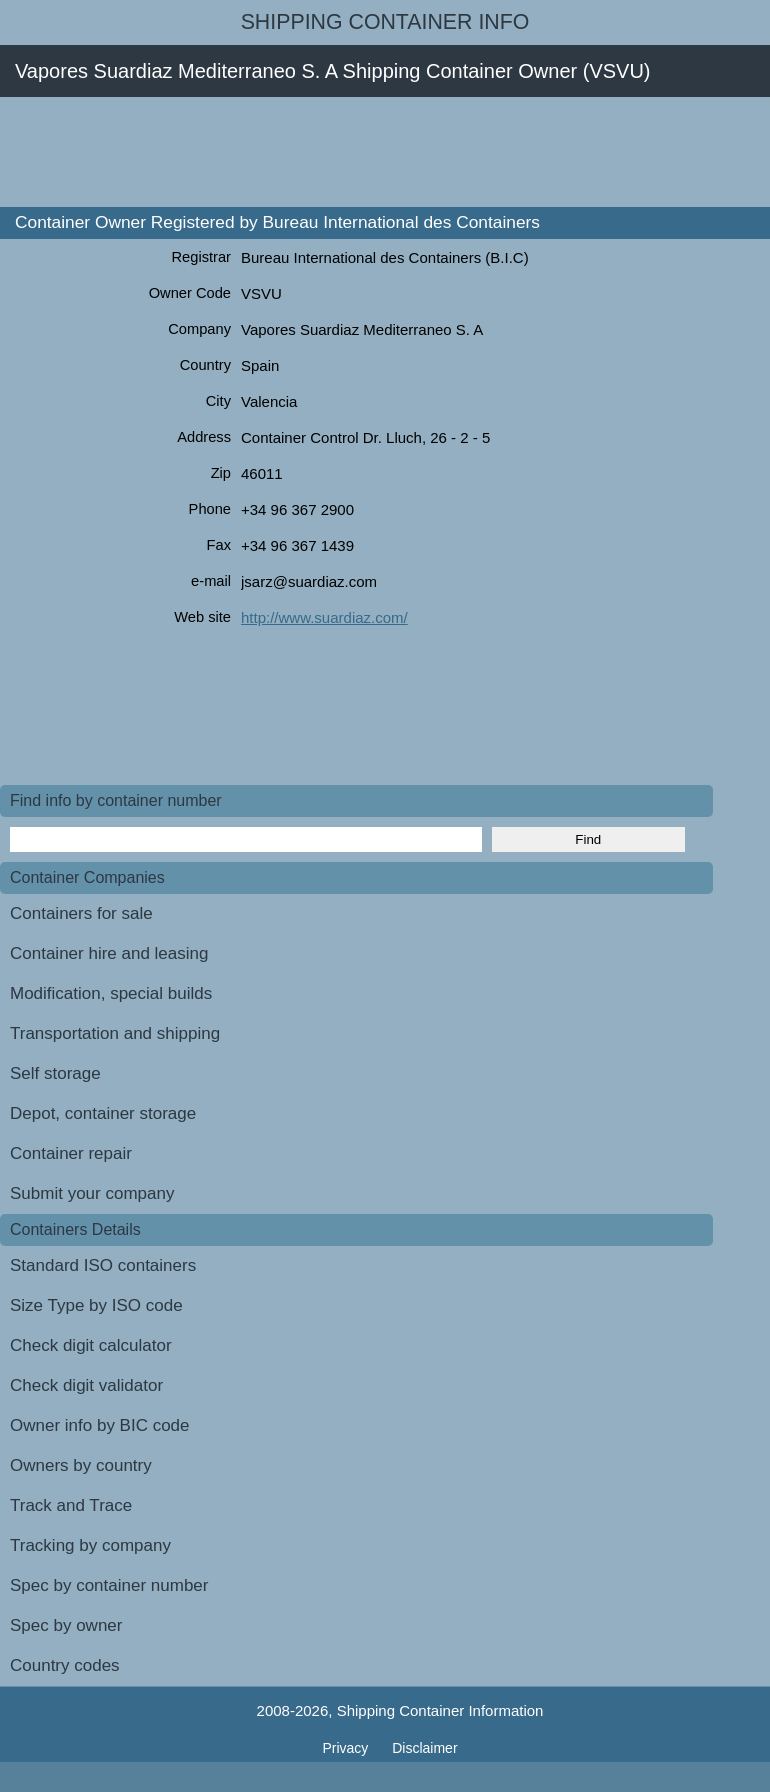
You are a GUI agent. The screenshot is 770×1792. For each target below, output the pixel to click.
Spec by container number (109, 1585)
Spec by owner (66, 1625)
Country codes (65, 1665)
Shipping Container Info (385, 22)
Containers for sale (81, 913)
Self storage (55, 1073)
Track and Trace (71, 1505)
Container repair (71, 1153)
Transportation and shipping (115, 1033)
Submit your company (92, 1193)
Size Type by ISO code (96, 1305)
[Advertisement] (364, 152)
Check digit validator (86, 1385)
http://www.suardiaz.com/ (324, 617)
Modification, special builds (111, 993)
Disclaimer (424, 1748)
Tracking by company (90, 1545)
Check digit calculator (91, 1345)
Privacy (347, 1748)
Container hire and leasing (109, 953)
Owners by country (81, 1465)
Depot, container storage (103, 1113)
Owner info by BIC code (100, 1425)
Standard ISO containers (103, 1265)
